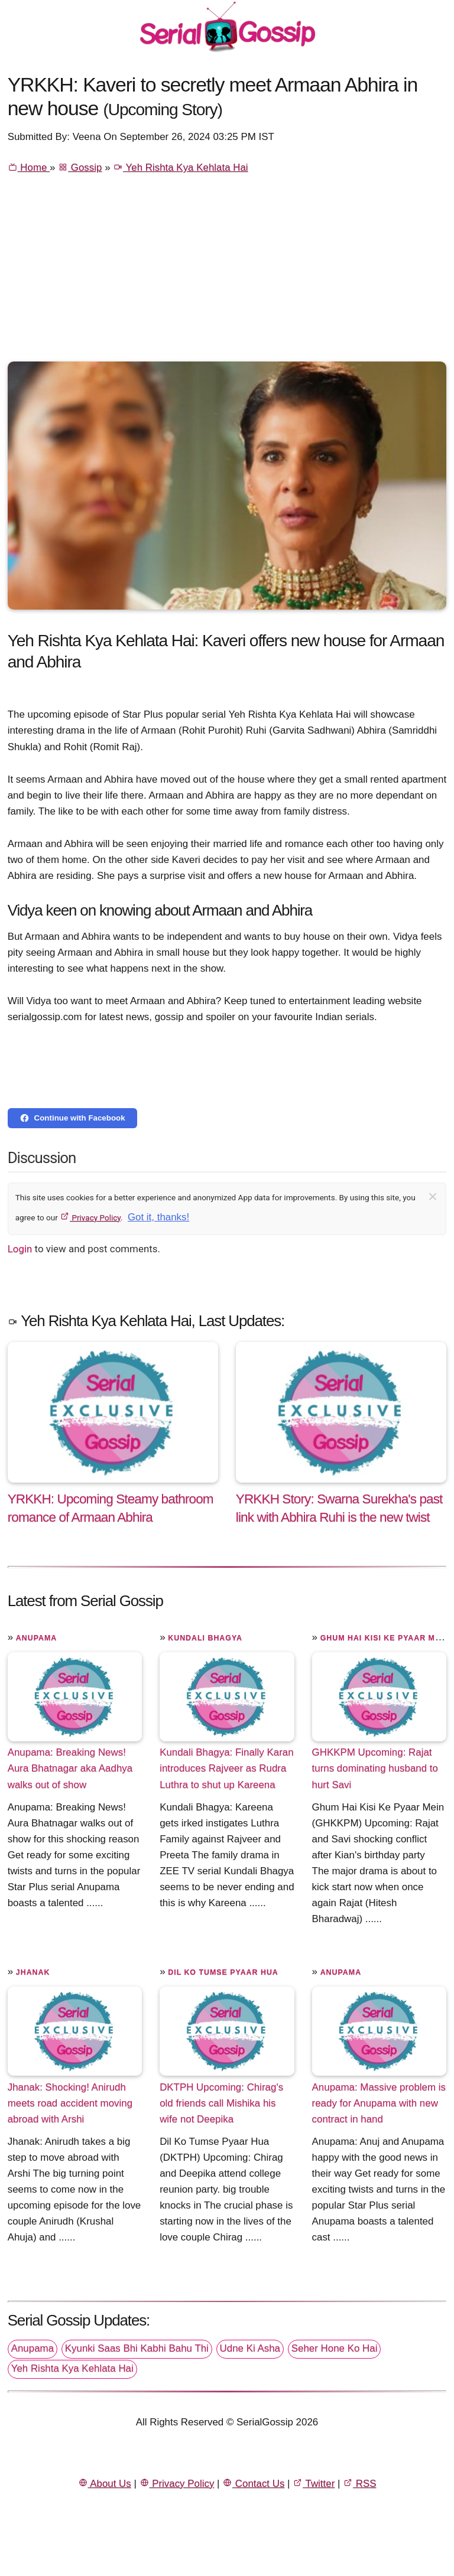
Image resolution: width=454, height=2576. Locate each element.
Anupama (36, 1638)
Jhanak (33, 1972)
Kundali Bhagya (205, 1638)
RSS (359, 2483)
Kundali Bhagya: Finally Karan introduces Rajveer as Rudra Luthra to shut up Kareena (227, 1768)
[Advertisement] (227, 273)
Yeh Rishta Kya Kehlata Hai (180, 167)
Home (29, 167)
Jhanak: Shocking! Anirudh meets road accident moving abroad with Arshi (70, 2102)
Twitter (314, 2483)
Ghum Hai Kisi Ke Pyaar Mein (384, 1638)
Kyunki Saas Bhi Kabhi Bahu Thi (137, 2348)
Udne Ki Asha (250, 2348)
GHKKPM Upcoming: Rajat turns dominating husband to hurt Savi (375, 1768)
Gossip (80, 167)
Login (20, 1249)
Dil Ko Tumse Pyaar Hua (223, 1972)
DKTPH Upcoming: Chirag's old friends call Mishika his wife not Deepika (221, 2102)
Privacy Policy (90, 1217)
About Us (104, 2483)
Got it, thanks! (158, 1217)
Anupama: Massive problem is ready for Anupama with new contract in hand (379, 2102)
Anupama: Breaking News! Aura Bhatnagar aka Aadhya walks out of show (70, 1768)
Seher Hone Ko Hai (334, 2348)
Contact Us (253, 2483)
